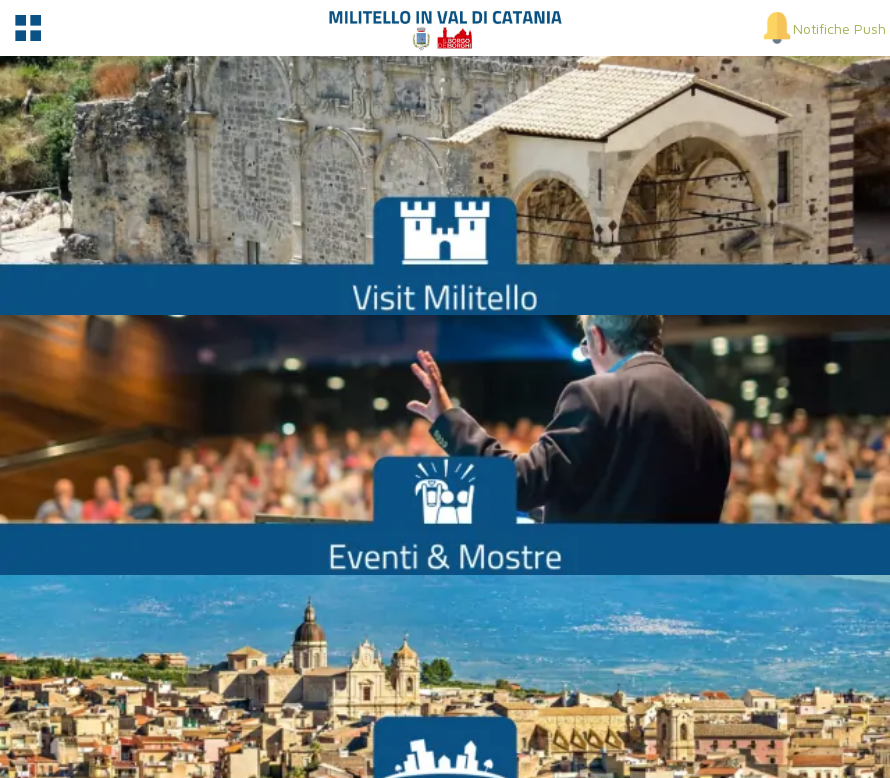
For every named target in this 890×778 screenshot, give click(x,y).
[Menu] (28, 28)
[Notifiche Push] (823, 28)
